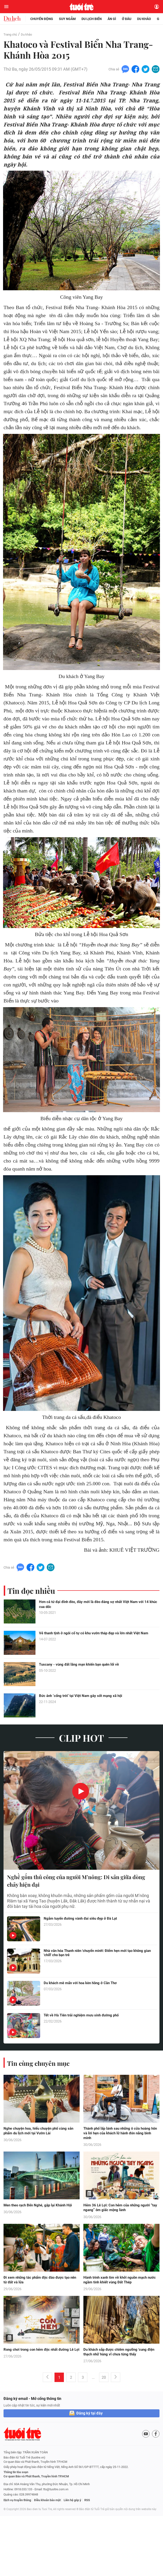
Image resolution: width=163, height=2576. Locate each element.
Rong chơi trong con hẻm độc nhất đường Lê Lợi (39, 2404)
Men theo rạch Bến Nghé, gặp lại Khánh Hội (38, 2244)
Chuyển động (41, 19)
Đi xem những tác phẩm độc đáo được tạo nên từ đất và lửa (37, 2324)
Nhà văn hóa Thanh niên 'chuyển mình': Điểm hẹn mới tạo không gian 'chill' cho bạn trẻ (99, 1986)
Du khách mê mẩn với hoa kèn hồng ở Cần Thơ (92, 2016)
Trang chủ (13, 34)
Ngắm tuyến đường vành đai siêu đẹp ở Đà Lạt (92, 1951)
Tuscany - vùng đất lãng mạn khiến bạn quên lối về (92, 1695)
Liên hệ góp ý (72, 2560)
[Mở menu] (6, 6)
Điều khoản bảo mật (47, 2560)
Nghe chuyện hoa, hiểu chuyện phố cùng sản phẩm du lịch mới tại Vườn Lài (41, 2167)
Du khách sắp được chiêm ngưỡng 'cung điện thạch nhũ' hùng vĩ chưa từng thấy (119, 2407)
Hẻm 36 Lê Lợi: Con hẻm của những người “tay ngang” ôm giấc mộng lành (120, 2247)
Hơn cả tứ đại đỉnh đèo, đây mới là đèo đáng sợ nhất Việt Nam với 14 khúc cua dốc (94, 1635)
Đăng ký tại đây (89, 2473)
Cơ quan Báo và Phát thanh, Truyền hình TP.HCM (36, 2536)
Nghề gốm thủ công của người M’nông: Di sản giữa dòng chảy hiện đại (75, 1911)
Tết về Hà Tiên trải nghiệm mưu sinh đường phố (93, 2048)
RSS (87, 2560)
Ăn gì (112, 19)
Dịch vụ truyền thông (17, 2560)
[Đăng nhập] (156, 6)
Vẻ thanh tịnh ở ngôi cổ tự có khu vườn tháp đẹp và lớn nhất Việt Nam (96, 1666)
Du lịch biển (92, 19)
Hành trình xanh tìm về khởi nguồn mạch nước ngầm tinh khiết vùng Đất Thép (119, 2327)
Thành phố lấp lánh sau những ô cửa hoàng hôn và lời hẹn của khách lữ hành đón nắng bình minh (121, 2167)
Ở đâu (126, 19)
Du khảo (144, 19)
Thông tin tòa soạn (16, 2532)
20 (104, 2437)
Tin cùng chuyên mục (44, 2095)
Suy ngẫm (67, 19)
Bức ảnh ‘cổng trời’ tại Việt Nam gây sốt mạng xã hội (93, 1726)
